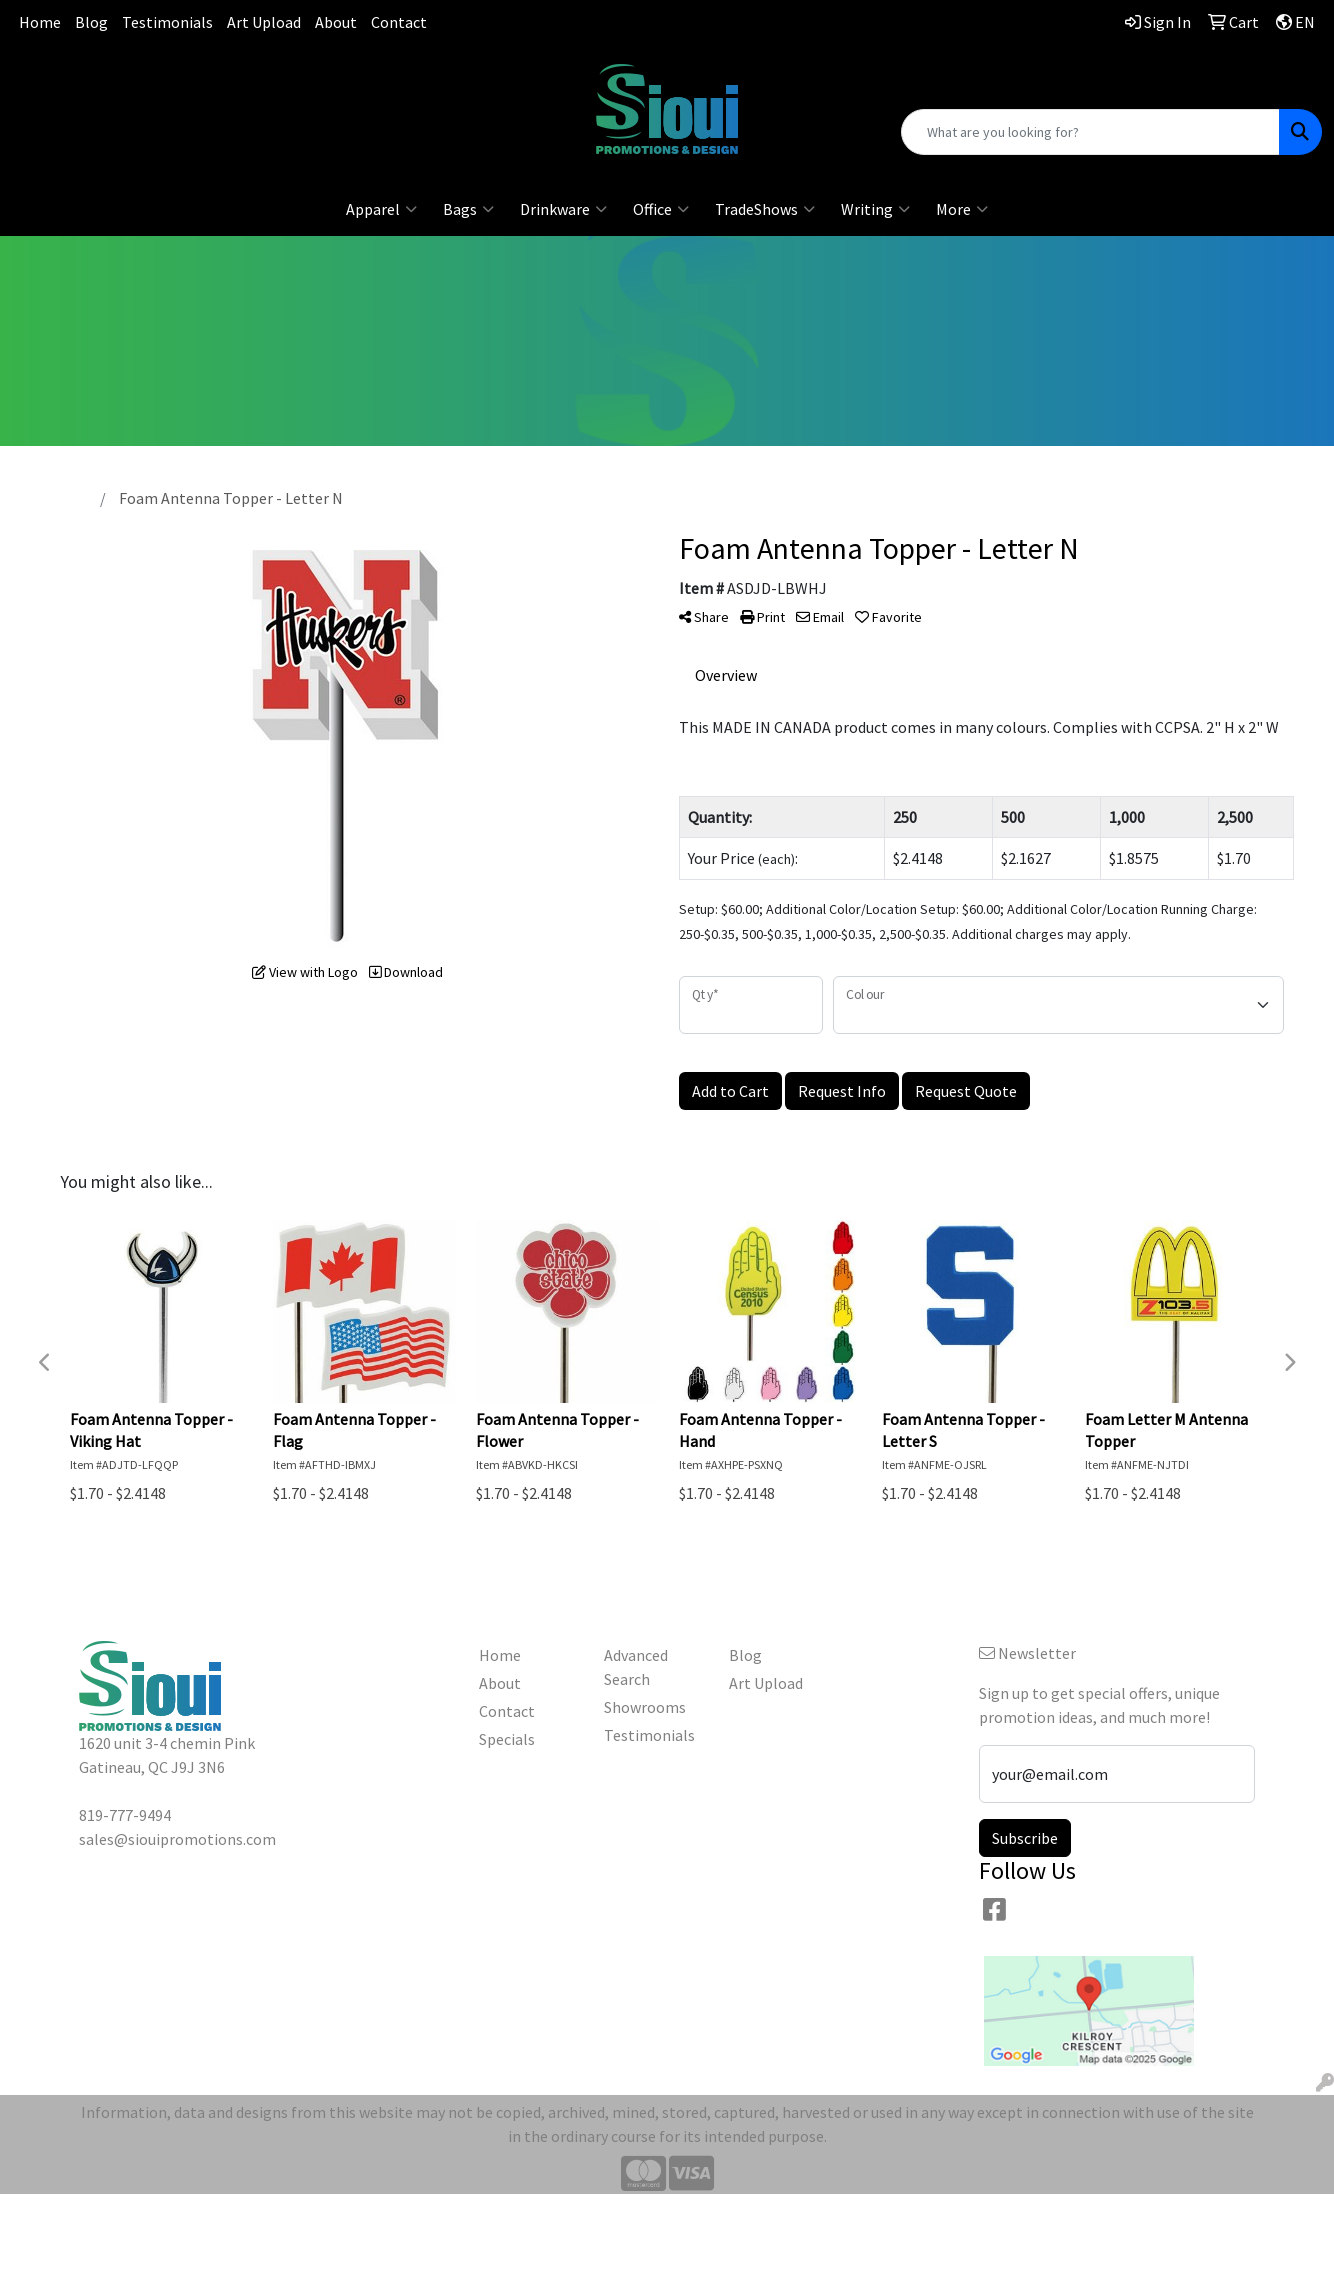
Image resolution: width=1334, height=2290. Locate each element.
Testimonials (167, 22)
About (336, 22)
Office (661, 209)
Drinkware (563, 209)
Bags (468, 209)
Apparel (381, 209)
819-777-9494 (222, 75)
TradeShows (765, 209)
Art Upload (264, 22)
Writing (875, 209)
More (962, 209)
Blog (91, 22)
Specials (507, 1739)
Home (40, 22)
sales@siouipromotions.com (222, 100)
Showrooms (645, 1707)
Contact (399, 22)
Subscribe (1025, 1838)
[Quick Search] (1090, 132)
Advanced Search (636, 1667)
